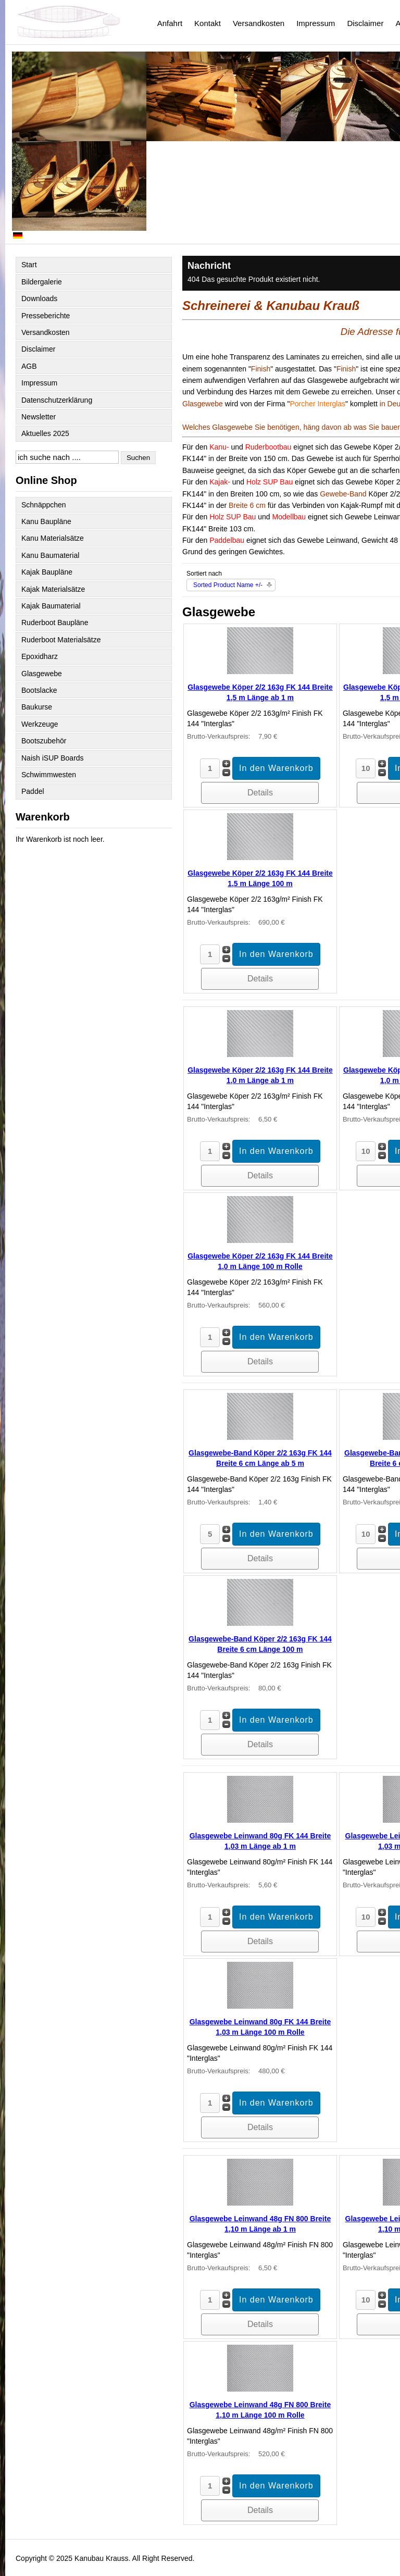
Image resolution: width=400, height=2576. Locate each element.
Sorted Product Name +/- (227, 585)
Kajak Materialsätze (53, 589)
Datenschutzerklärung (56, 400)
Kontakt (207, 23)
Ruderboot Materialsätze (61, 640)
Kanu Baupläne (46, 521)
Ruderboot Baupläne (54, 622)
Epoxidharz (39, 656)
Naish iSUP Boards (52, 758)
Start (29, 264)
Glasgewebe (41, 673)
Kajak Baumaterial (51, 606)
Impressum (315, 23)
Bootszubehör (43, 741)
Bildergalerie (41, 282)
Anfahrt (169, 23)
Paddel (32, 791)
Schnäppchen (43, 505)
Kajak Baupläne (46, 572)
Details (260, 792)
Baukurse (36, 707)
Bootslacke (39, 690)
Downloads (39, 298)
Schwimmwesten (48, 774)
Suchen (138, 458)
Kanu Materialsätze (52, 538)
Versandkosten (258, 23)
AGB (29, 366)
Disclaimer (365, 23)
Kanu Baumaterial (50, 555)
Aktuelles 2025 (45, 433)
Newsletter (38, 417)
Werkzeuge (39, 724)
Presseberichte (45, 316)
